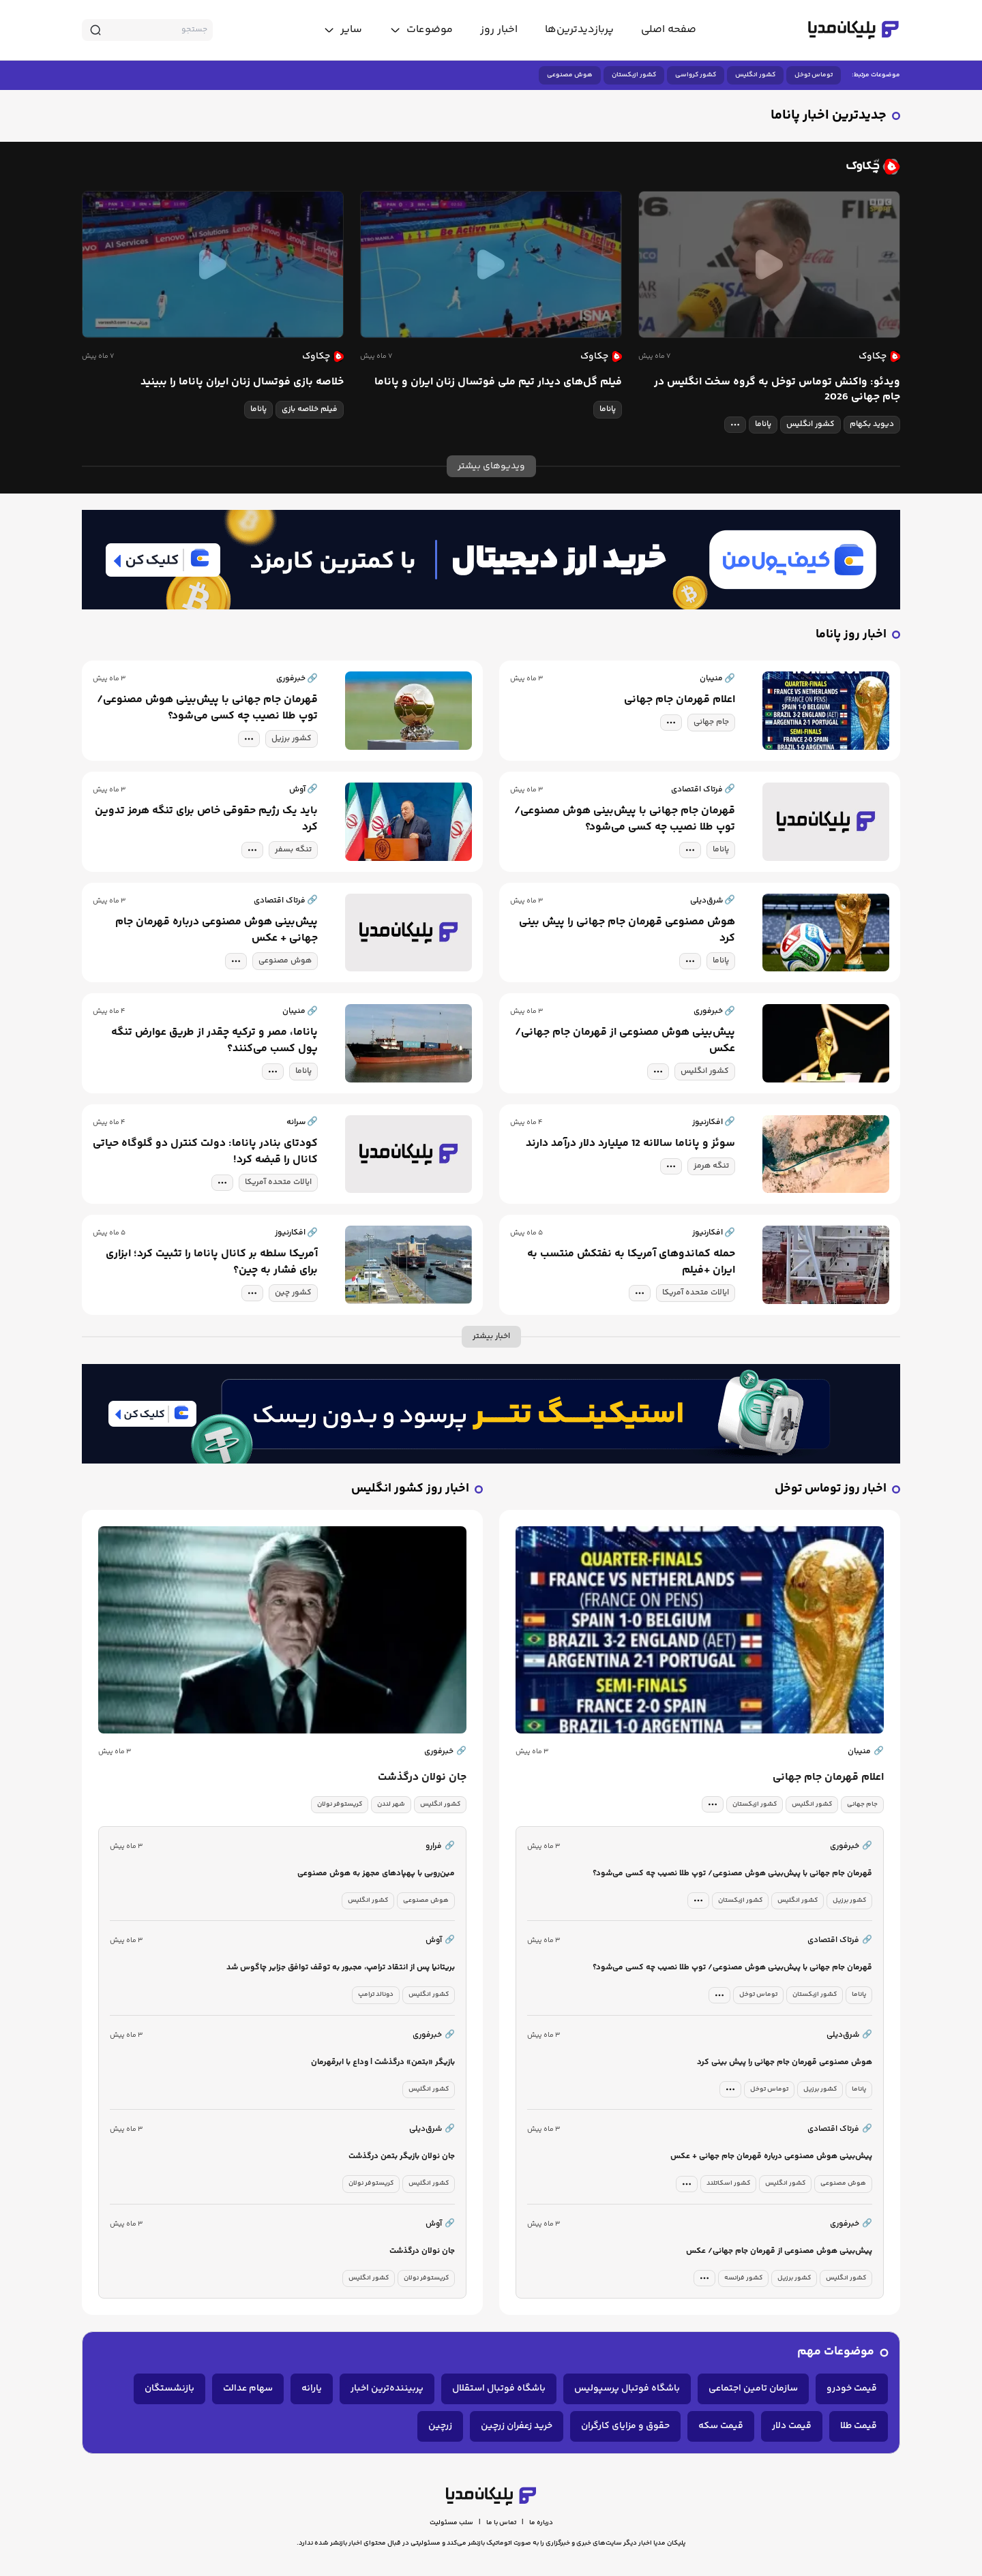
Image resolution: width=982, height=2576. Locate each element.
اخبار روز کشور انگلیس (410, 1489)
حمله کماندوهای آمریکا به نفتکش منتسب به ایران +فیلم (631, 1262)
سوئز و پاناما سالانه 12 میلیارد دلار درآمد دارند (630, 1144)
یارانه (311, 2388)
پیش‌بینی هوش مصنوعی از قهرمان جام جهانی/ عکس (625, 1041)
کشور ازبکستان (634, 75)
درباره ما (541, 2522)
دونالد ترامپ (375, 1994)
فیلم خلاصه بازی (310, 409)
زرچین (440, 2426)
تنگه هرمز (711, 1166)
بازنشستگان (169, 2388)
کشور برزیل (291, 738)
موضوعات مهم (835, 2352)
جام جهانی (711, 722)
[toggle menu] (421, 30)
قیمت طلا (858, 2426)
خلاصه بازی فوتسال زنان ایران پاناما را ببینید (242, 382)
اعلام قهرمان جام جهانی (679, 700)
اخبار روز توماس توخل (831, 1489)
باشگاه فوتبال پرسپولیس (627, 2388)
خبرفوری (445, 1751)
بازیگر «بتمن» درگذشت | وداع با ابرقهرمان (383, 2062)
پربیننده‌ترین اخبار (387, 2388)
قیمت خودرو (852, 2388)
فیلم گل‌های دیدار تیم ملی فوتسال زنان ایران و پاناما (498, 382)
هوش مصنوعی (570, 75)
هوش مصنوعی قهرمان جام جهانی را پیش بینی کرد (627, 930)
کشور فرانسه (743, 2278)
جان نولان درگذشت (422, 1777)
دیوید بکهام (872, 424)
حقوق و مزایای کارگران (625, 2426)
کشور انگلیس (755, 75)
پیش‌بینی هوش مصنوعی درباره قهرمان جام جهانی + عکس (216, 930)
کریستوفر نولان (339, 1804)
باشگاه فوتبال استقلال (499, 2388)
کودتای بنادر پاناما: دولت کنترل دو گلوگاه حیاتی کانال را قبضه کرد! (205, 1152)
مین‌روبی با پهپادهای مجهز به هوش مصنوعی (376, 1873)
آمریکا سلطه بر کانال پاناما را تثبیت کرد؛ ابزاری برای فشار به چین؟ (212, 1262)
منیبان (866, 1751)
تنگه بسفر (293, 849)
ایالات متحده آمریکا (278, 1182)
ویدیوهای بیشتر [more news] (491, 466)
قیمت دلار (792, 2426)
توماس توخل (813, 75)
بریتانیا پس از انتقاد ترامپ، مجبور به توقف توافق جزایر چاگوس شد (340, 1967)
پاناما (763, 424)
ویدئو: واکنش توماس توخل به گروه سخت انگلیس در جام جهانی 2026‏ (777, 390)
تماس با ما (501, 2522)
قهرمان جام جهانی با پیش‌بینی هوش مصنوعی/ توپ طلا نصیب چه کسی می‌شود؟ (207, 708)
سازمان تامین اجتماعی (753, 2388)
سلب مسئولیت (451, 2522)
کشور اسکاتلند (728, 2183)
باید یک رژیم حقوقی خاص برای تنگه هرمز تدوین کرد (206, 819)
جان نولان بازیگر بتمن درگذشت (401, 2156)
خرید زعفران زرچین (516, 2426)
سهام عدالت (248, 2388)
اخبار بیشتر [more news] (491, 1336)
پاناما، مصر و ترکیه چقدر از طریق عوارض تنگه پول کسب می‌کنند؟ (214, 1041)
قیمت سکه (720, 2426)
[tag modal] (735, 424)
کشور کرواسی (695, 75)
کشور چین (293, 1292)
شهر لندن (391, 1804)
